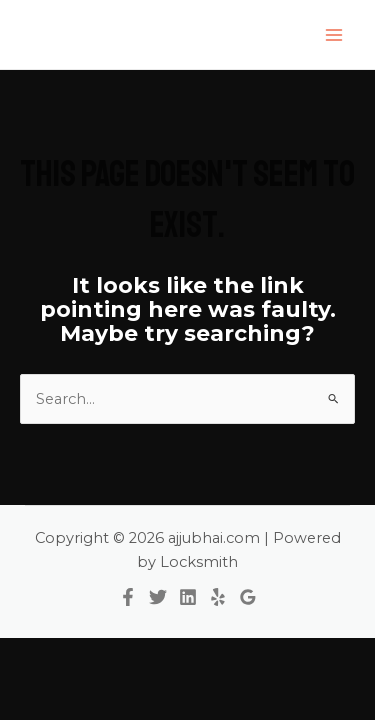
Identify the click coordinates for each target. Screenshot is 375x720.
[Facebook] (128, 597)
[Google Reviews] (248, 597)
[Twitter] (158, 597)
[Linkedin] (188, 597)
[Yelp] (218, 597)
